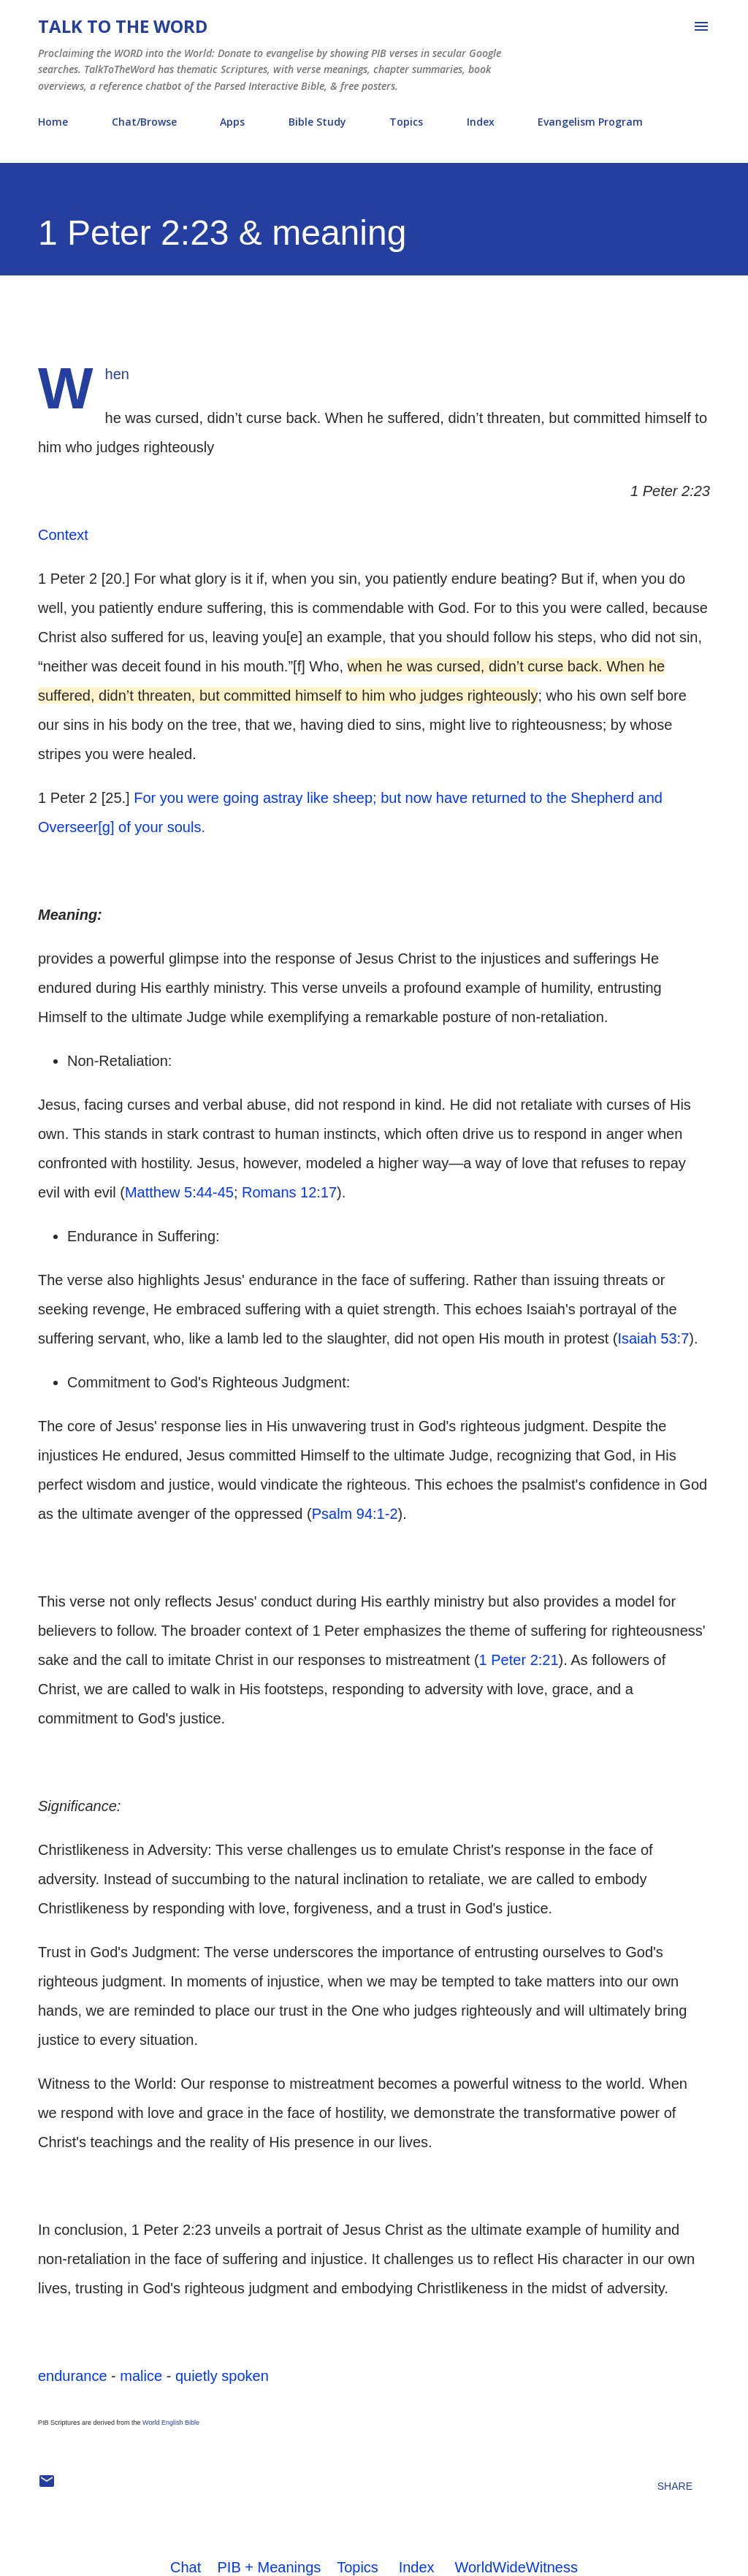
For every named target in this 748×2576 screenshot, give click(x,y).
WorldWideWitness (516, 2567)
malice (141, 2376)
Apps (232, 122)
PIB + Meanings (269, 2567)
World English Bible (170, 2422)
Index (481, 122)
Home (53, 122)
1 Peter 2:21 (519, 1660)
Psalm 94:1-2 (355, 1514)
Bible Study (317, 122)
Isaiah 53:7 (653, 1338)
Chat (185, 2567)
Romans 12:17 (289, 1192)
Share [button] (674, 2486)
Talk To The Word (122, 26)
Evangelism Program (590, 122)
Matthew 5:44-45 (179, 1192)
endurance (72, 2376)
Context (63, 535)
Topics (406, 122)
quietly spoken (222, 2376)
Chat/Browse (144, 122)
